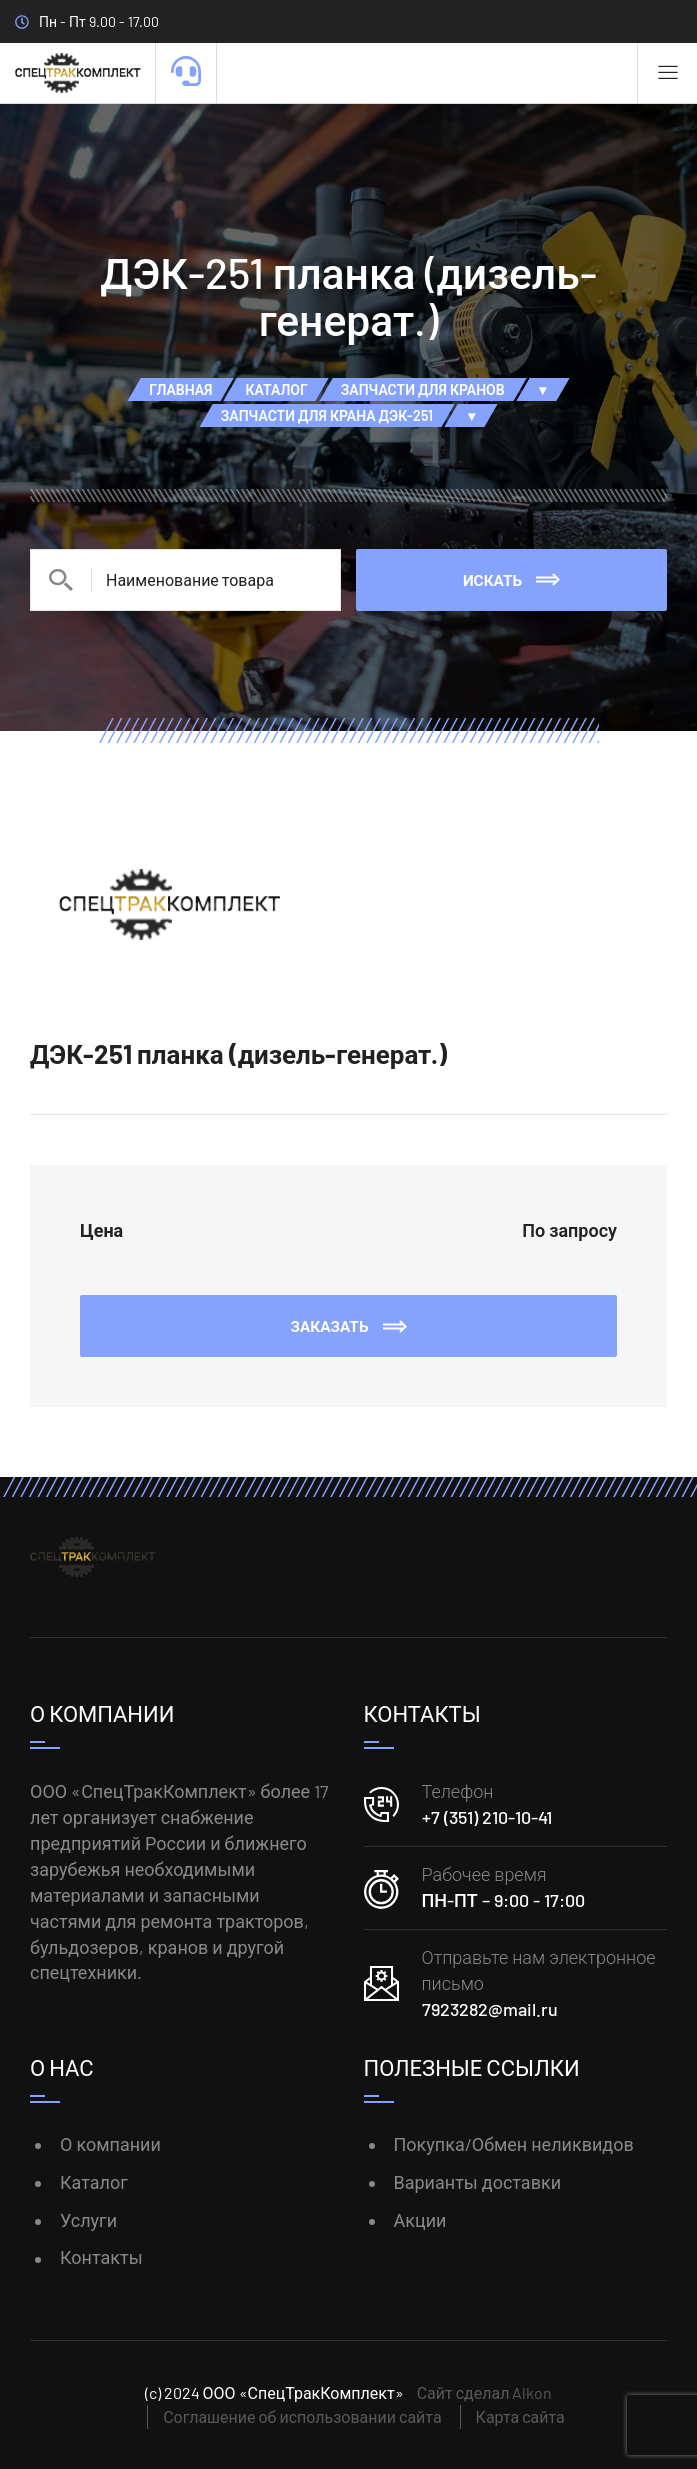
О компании (110, 2144)
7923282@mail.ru (490, 2009)
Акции (420, 2220)
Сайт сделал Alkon (485, 2392)
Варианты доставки (478, 2182)
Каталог (94, 2182)
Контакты (101, 2257)
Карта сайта (520, 2416)
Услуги (88, 2220)
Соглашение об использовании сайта (302, 2416)
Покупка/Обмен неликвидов (514, 2144)
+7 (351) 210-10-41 (487, 1817)
